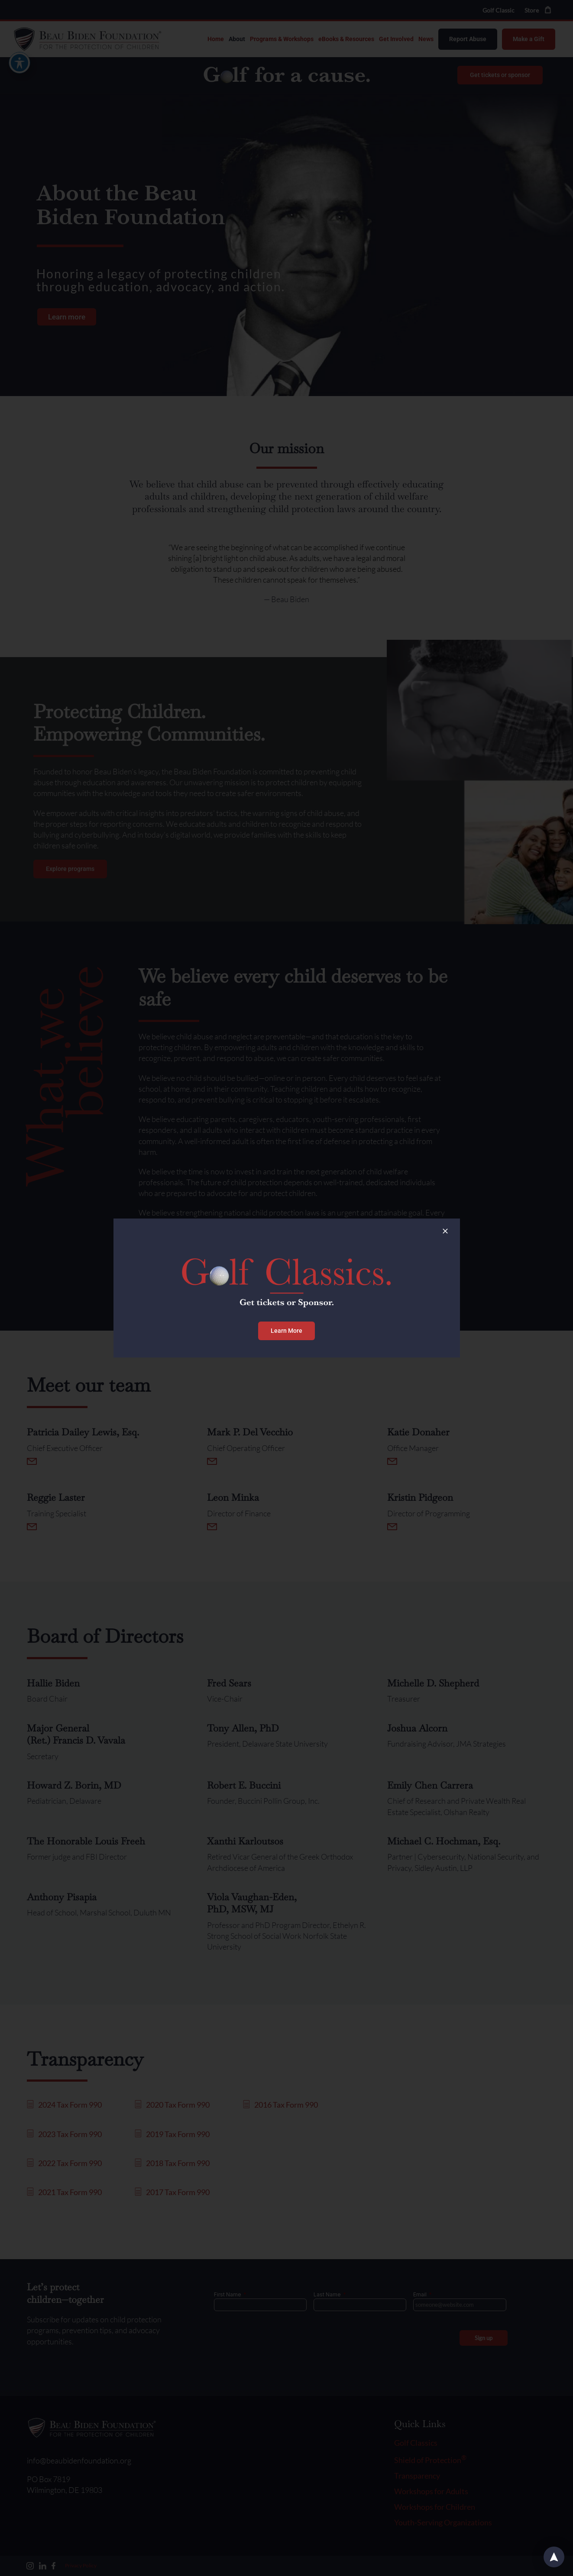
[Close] (445, 1231)
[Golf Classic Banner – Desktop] (286, 1239)
